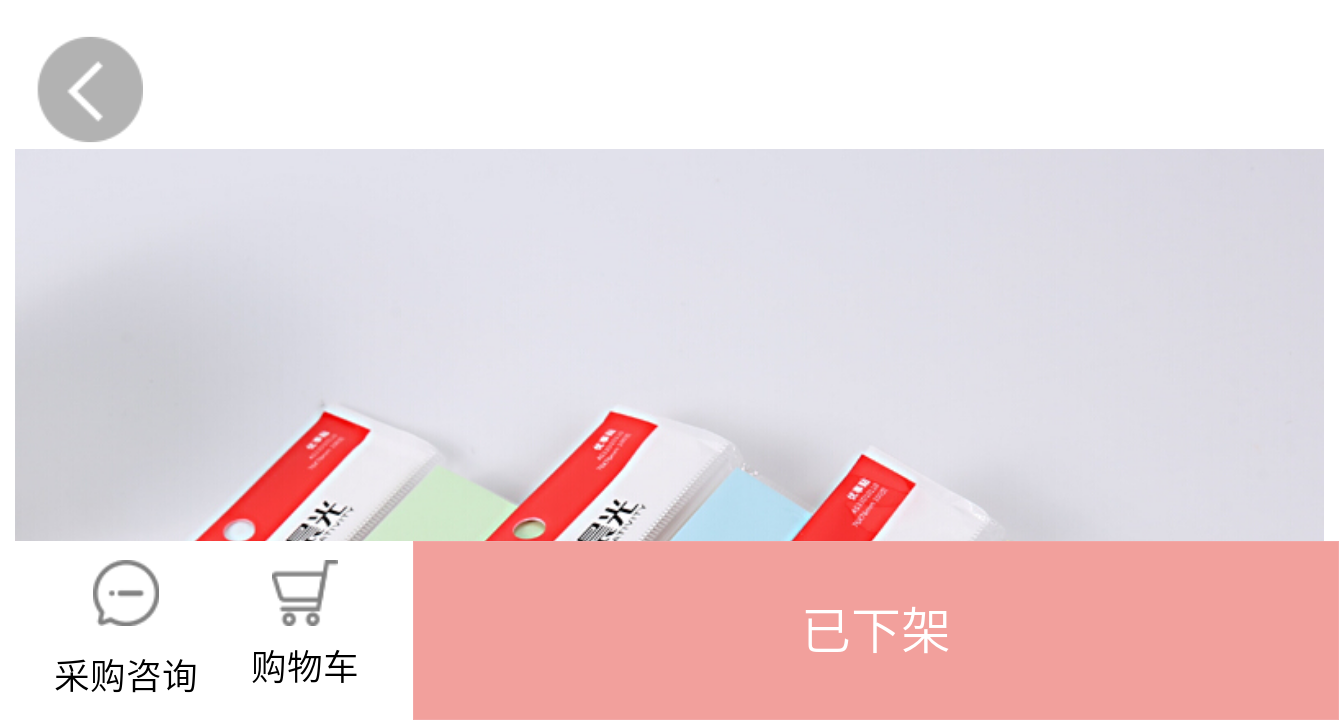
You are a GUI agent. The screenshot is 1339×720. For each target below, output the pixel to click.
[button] (876, 630)
